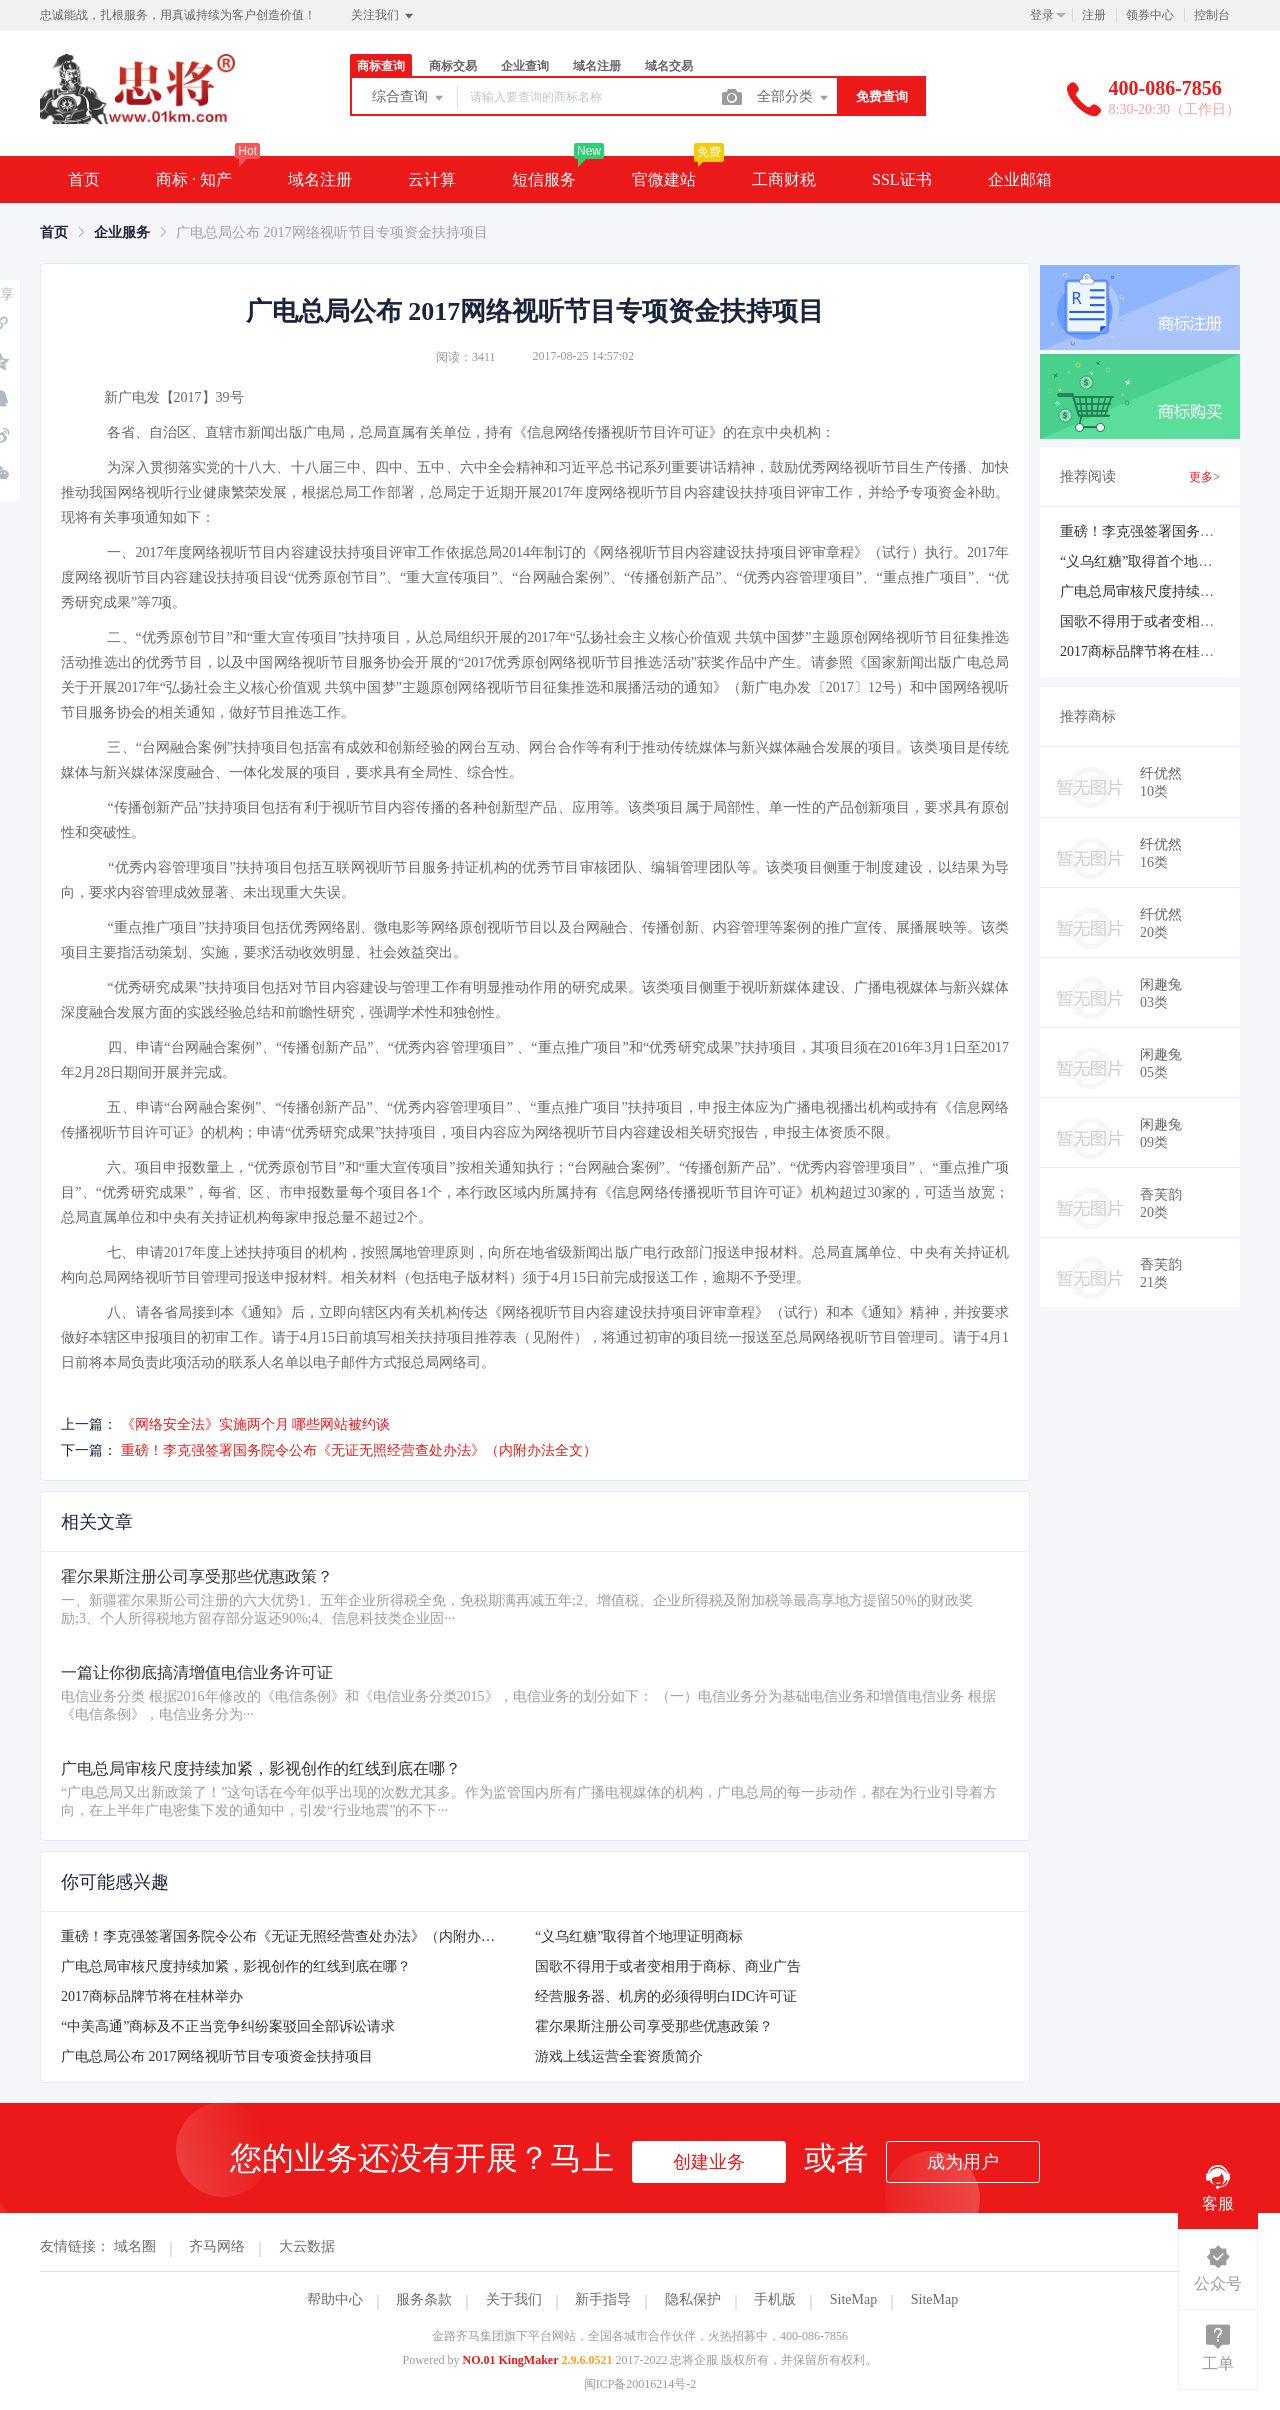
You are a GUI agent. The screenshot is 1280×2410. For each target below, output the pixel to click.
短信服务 (544, 179)
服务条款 (424, 2299)
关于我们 (514, 2299)
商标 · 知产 (194, 179)
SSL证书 (902, 179)
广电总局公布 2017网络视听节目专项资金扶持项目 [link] (332, 232)
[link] (54, 232)
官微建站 (664, 179)
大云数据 (307, 2246)
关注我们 (383, 16)
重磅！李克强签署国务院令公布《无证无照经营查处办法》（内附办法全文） (359, 1450)
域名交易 (669, 66)
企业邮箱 (1020, 179)
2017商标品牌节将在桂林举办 (152, 1996)
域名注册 (597, 66)
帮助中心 (335, 2299)
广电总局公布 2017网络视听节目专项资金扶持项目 (217, 2056)
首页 (84, 179)
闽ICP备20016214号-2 (640, 2384)
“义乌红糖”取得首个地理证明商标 (639, 1936)
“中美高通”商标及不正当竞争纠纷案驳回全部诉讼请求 (228, 2026)
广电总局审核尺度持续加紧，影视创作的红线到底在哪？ (236, 1966)
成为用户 (963, 2162)
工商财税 (784, 179)
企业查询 (525, 66)
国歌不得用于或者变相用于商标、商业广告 (668, 1966)
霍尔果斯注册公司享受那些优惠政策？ (654, 2026)
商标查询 (381, 66)
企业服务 (122, 232)
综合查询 (409, 98)
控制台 (1212, 15)
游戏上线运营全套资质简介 (619, 2056)
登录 (1042, 15)
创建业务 (709, 2162)
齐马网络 (217, 2246)
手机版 (775, 2299)
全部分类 (794, 98)
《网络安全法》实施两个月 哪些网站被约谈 (256, 1424)
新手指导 (603, 2299)
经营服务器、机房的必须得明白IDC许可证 (666, 1996)
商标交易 (453, 66)
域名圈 (135, 2246)
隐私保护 (693, 2299)
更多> (1204, 477)
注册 (1094, 15)
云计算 (432, 179)
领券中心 (1150, 15)
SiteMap (853, 2299)
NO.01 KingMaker (511, 2360)
